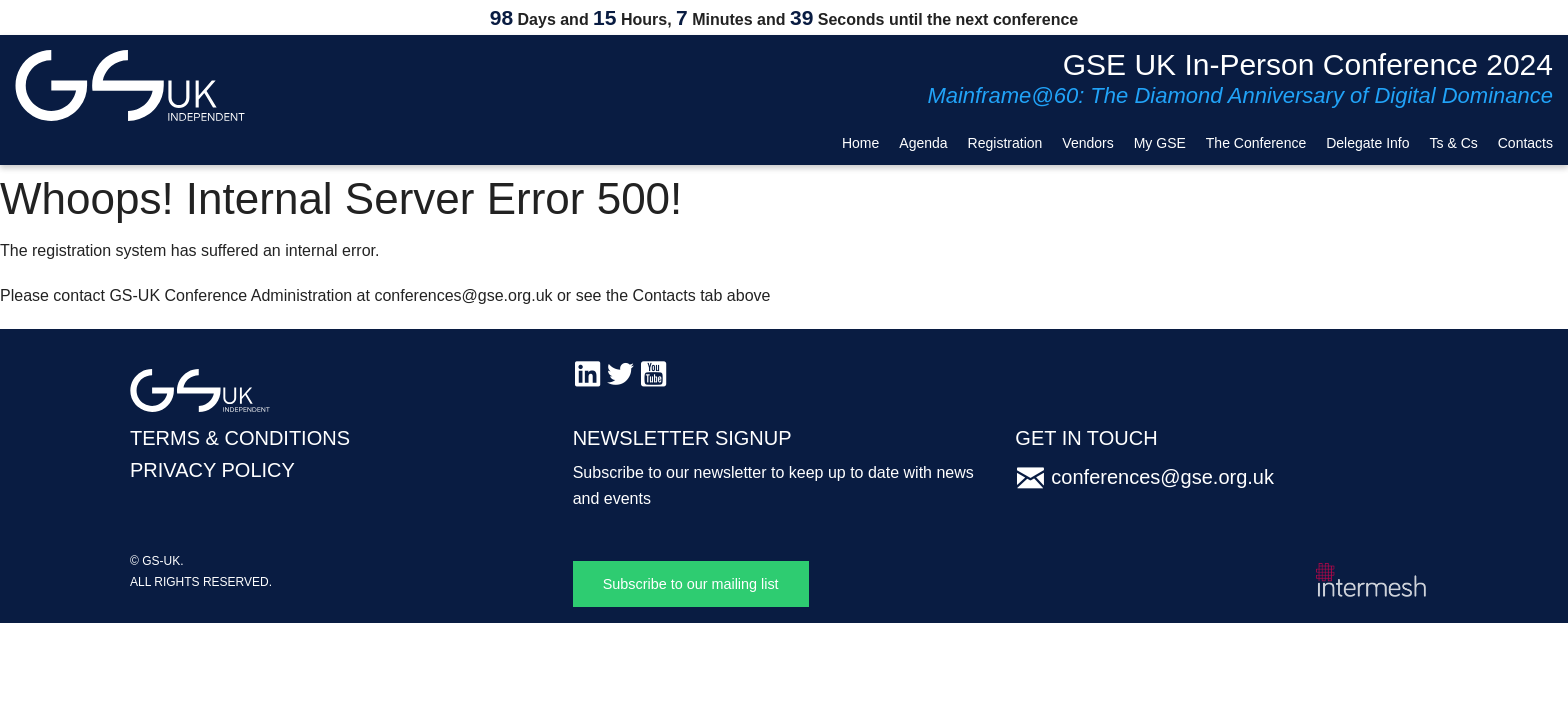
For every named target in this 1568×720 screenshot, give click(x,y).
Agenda (923, 143)
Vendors (1087, 143)
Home (860, 143)
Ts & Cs (1454, 143)
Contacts (1525, 143)
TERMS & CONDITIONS (240, 438)
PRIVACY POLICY (212, 470)
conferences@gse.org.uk (1162, 477)
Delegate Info (1367, 143)
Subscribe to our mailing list (691, 584)
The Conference (1256, 143)
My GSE (1160, 143)
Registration (1005, 143)
